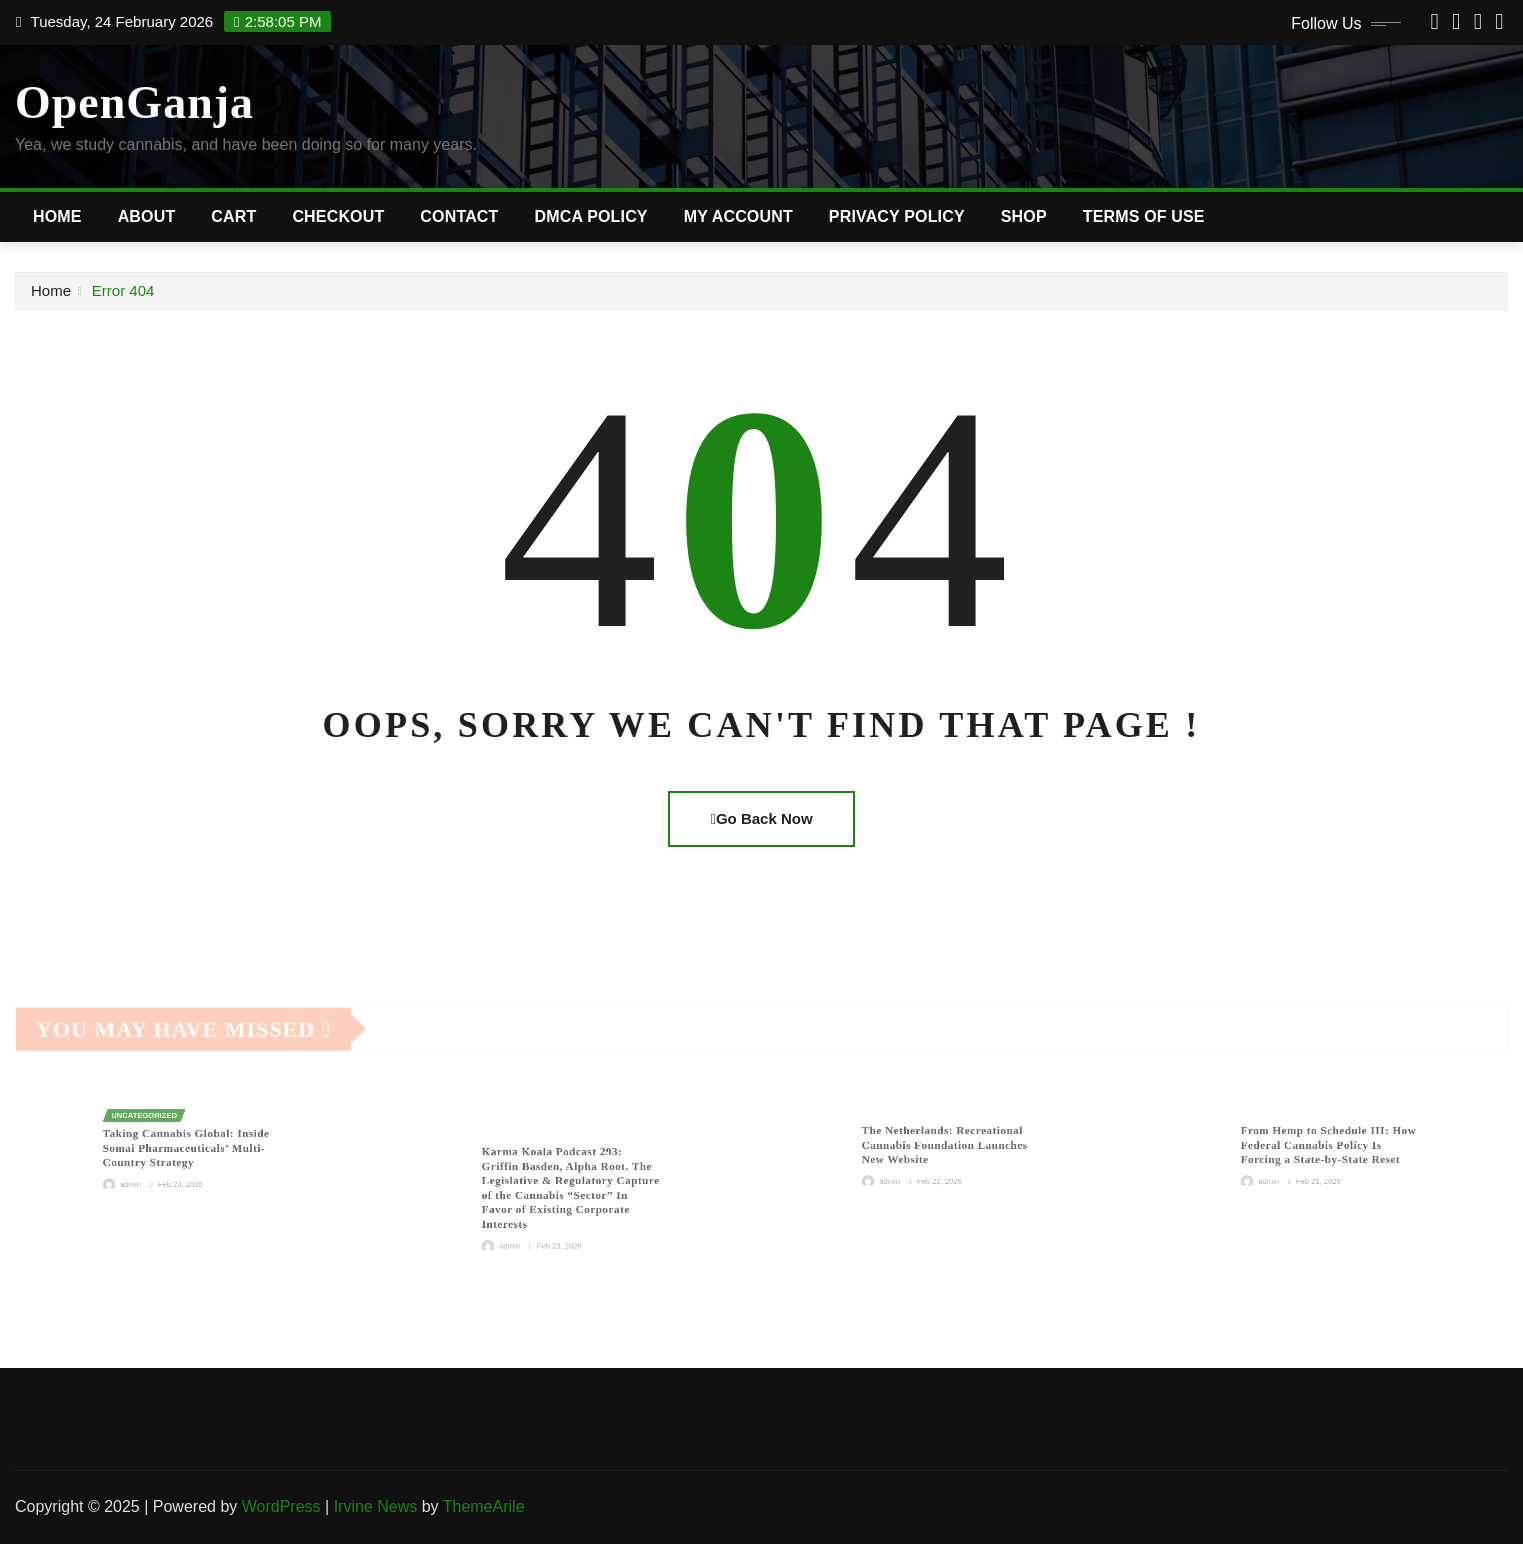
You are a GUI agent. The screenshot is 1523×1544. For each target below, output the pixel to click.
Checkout (338, 216)
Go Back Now (761, 818)
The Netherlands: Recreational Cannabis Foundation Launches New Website (947, 1143)
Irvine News (376, 1506)
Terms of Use (1144, 216)
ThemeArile (484, 1506)
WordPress (281, 1506)
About (147, 216)
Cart (233, 216)
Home (57, 216)
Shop (1024, 216)
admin (155, 1167)
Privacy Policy (897, 216)
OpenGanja (134, 102)
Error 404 (123, 290)
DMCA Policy (591, 216)
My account (738, 216)
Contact (459, 216)
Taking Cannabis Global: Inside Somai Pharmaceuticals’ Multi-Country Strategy (188, 1145)
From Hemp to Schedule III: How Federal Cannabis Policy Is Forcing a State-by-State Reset (1329, 1143)
